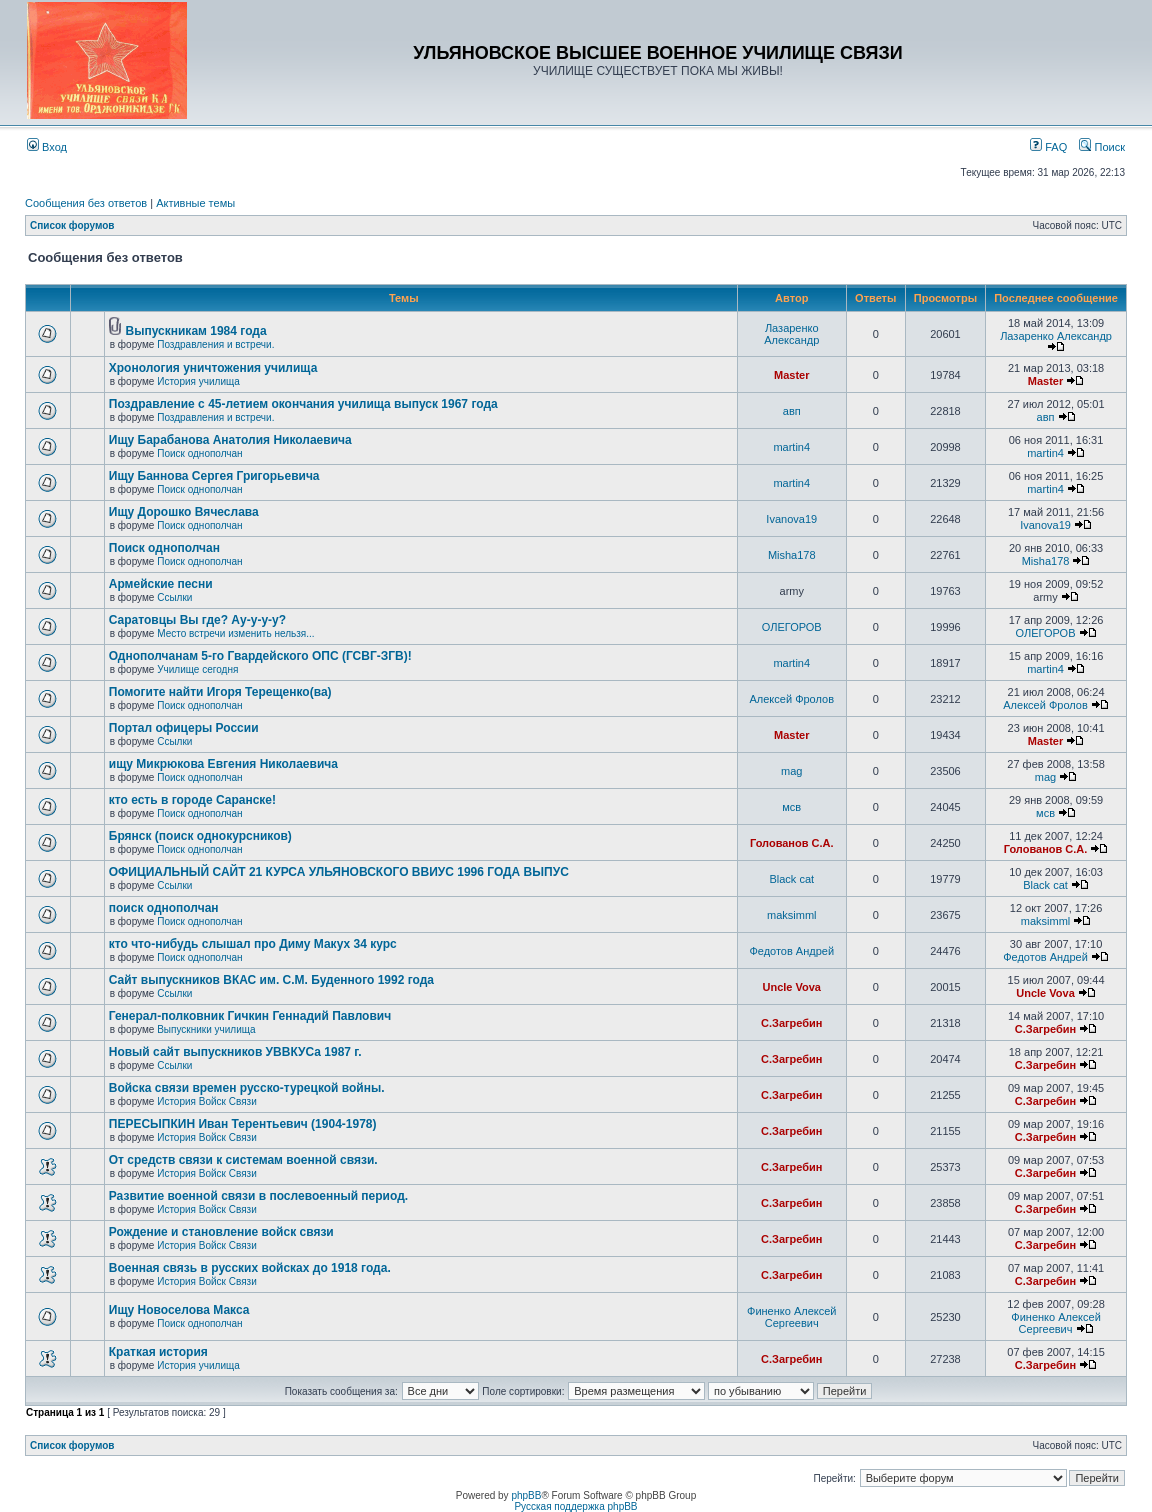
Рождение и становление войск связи (221, 1232)
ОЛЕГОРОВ (792, 627)
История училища (198, 381)
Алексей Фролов (792, 699)
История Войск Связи (207, 1101)
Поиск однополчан (199, 453)
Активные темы (195, 203)
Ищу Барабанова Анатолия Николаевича (230, 440)
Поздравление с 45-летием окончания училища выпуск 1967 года (303, 404)
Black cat (791, 879)
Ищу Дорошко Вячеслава (184, 512)
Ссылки (174, 597)
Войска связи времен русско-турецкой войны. (247, 1088)
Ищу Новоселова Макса (179, 1310)
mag (791, 771)
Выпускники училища (206, 1029)
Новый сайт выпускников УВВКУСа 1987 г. (235, 1052)
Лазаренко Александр (791, 334)
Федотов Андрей (791, 951)
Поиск (1102, 147)
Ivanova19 (791, 519)
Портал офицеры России (184, 728)
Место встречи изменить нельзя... (235, 633)
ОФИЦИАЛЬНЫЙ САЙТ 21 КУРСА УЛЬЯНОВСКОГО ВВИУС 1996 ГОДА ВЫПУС (339, 872)
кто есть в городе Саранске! (192, 800)
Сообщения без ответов (86, 203)
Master (791, 375)
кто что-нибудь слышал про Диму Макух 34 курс (253, 944)
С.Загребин (791, 1023)
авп (792, 411)
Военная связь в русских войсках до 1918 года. (250, 1268)
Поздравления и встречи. (215, 344)
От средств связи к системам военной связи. (243, 1160)
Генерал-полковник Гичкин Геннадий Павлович (250, 1016)
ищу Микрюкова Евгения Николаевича (223, 764)
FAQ (1048, 147)
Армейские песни (161, 584)
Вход (47, 147)
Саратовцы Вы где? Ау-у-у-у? (197, 620)
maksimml (792, 915)
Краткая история (158, 1352)
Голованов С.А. (792, 843)
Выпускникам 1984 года (196, 331)
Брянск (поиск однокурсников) (200, 836)
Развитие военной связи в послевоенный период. (258, 1196)
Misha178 (792, 555)
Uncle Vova (792, 987)
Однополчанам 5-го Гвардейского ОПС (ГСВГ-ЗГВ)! (260, 656)
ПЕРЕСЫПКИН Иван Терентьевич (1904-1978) (243, 1124)
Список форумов (72, 225)
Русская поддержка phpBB (575, 1506)
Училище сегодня (197, 669)
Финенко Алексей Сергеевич (791, 1317)
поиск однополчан (164, 908)
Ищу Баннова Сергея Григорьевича (214, 476)
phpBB (526, 1495)
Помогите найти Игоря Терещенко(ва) (220, 692)
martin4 (791, 447)
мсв (791, 807)
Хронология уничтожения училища (213, 368)
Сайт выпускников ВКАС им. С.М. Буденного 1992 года (271, 980)
